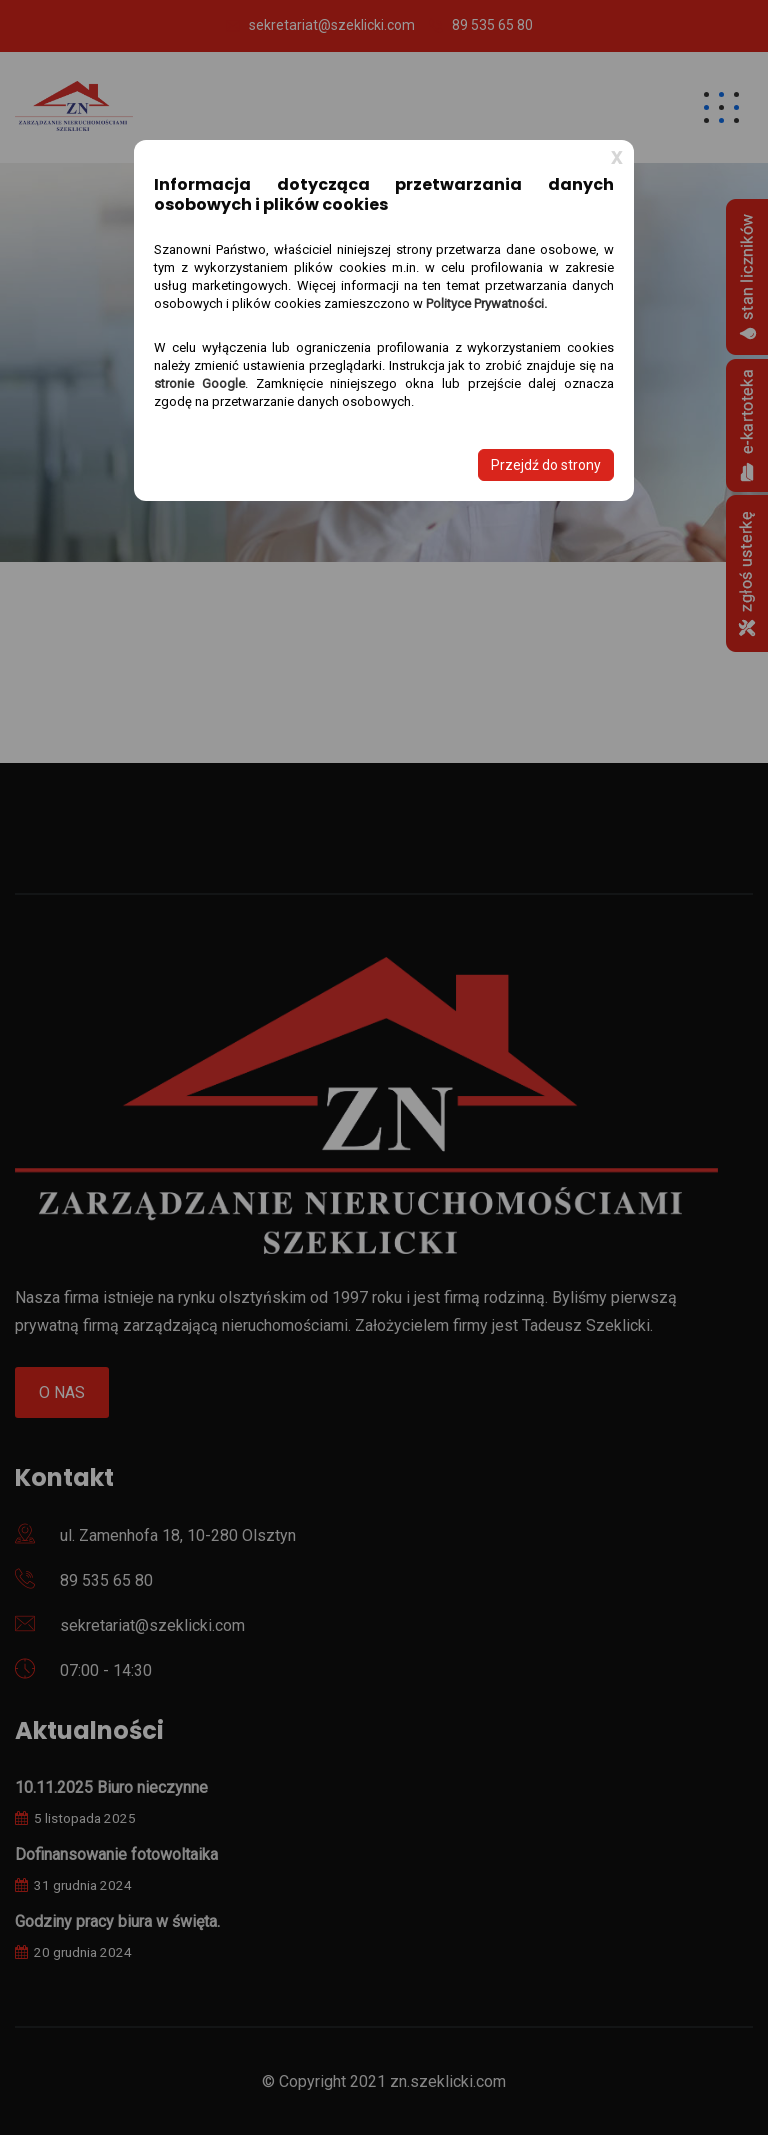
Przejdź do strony (546, 465)
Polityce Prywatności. (486, 303)
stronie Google (199, 383)
